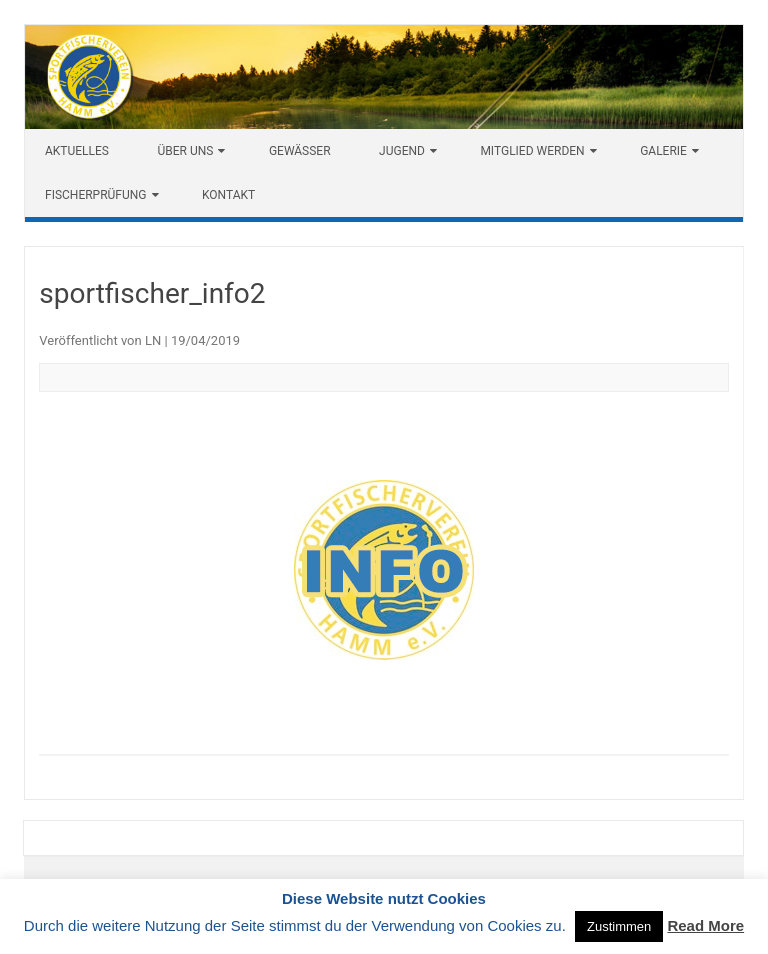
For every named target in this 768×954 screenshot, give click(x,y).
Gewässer (300, 151)
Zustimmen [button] (619, 926)
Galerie (663, 151)
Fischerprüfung (96, 195)
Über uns (185, 151)
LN (153, 340)
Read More (705, 925)
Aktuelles (77, 151)
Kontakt (228, 195)
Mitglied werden (532, 151)
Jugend (402, 151)
